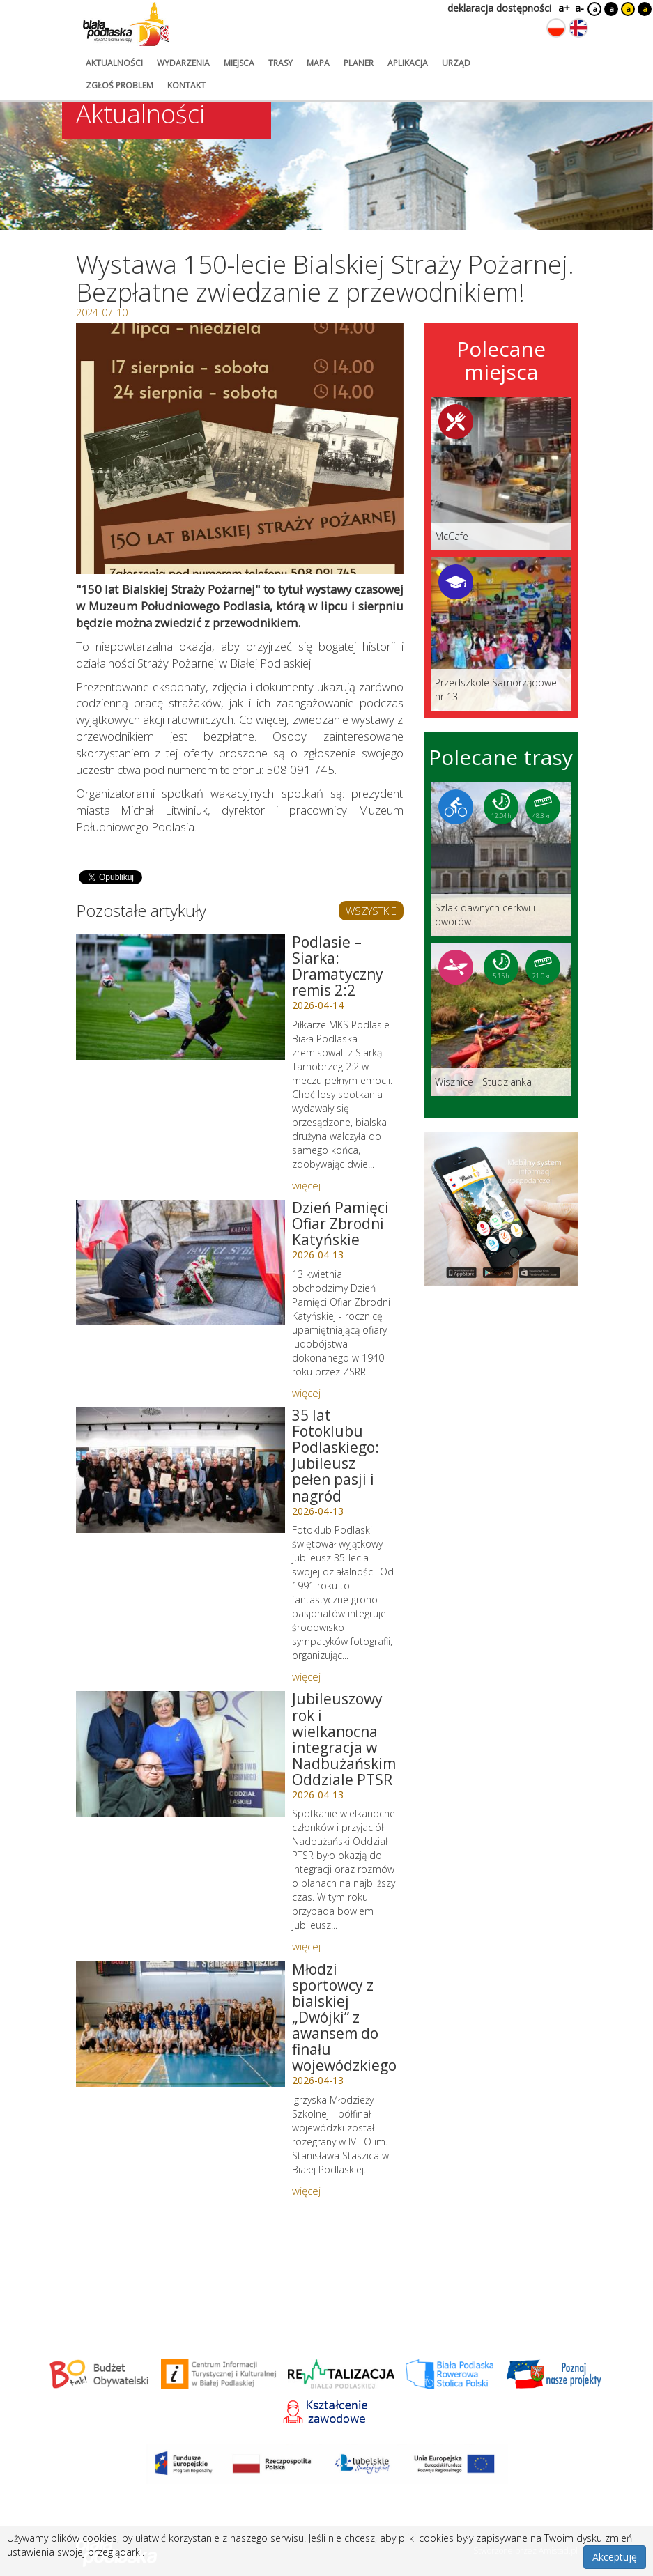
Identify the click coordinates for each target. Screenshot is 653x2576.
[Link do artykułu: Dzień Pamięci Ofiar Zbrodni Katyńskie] (180, 1262)
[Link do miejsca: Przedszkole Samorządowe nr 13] (501, 634)
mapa (318, 63)
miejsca (239, 63)
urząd (456, 63)
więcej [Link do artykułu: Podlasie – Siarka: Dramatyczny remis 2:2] (306, 1185)
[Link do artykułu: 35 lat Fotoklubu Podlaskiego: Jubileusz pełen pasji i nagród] (180, 1470)
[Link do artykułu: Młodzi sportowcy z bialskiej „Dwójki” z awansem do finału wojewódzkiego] (180, 2024)
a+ (563, 8)
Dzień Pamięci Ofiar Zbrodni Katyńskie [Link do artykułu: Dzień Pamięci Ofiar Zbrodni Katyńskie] (340, 1223)
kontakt (186, 85)
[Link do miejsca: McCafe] (501, 473)
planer (359, 63)
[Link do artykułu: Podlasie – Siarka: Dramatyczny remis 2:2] (180, 997)
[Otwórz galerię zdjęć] (240, 448)
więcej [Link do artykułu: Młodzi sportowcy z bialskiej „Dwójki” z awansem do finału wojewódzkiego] (306, 2191)
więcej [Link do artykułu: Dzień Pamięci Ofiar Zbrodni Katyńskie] (306, 1393)
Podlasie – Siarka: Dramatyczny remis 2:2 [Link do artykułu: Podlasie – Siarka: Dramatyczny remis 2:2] (337, 966)
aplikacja (407, 63)
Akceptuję (614, 2556)
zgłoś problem (119, 85)
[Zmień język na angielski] (578, 28)
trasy (280, 63)
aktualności (114, 63)
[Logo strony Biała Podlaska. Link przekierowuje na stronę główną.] (126, 24)
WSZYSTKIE (371, 911)
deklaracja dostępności (499, 8)
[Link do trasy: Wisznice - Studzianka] (501, 1019)
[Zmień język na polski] (556, 28)
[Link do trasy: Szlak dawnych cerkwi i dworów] (501, 859)
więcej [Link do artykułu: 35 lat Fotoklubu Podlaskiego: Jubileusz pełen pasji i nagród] (306, 1676)
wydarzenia (183, 63)
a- (579, 8)
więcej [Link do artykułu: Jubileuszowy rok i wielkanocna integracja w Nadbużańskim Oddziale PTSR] (306, 1946)
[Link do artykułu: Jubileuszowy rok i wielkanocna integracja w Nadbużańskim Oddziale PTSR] (180, 1754)
